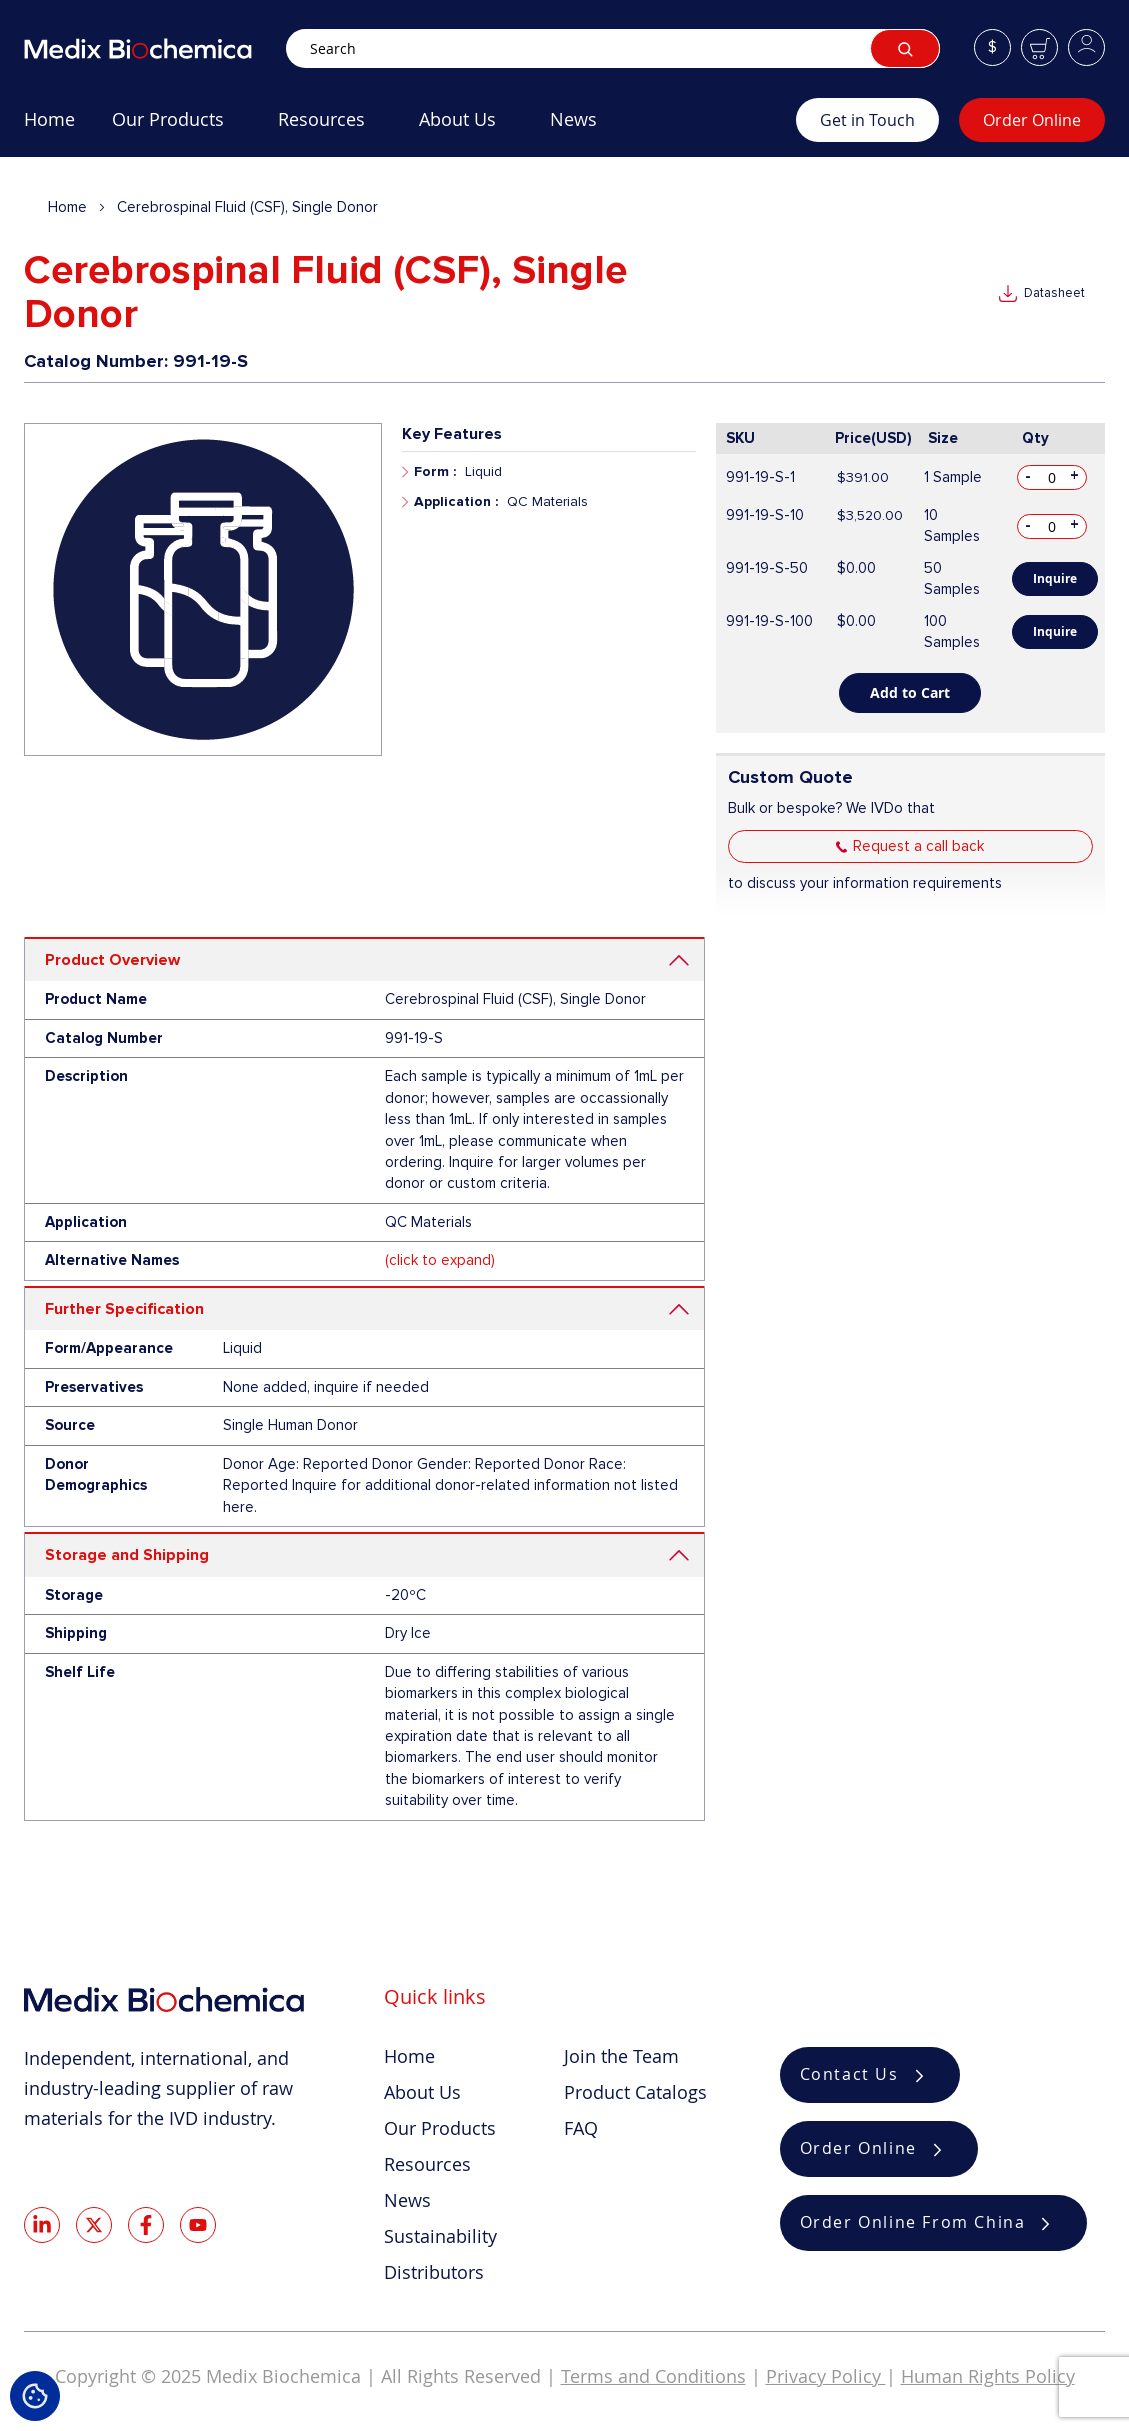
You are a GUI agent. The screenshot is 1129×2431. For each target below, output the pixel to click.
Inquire (1055, 578)
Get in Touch (867, 120)
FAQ (581, 2128)
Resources (427, 2164)
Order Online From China (913, 2223)
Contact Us (849, 2075)
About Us (422, 2092)
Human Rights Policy (988, 2376)
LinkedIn (42, 2225)
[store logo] (155, 48)
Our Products (440, 2128)
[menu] (410, 127)
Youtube (198, 2225)
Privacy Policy (826, 2376)
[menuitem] (49, 127)
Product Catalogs (635, 2092)
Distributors (434, 2272)
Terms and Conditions (653, 2376)
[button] (992, 47)
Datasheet (1054, 293)
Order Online (1032, 120)
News (407, 2200)
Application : (456, 501)
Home (67, 207)
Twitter (94, 2225)
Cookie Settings (35, 2396)
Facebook (146, 2225)
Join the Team (621, 2056)
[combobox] (613, 48)
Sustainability (440, 2236)
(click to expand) (440, 1260)
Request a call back (918, 846)
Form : (435, 471)
